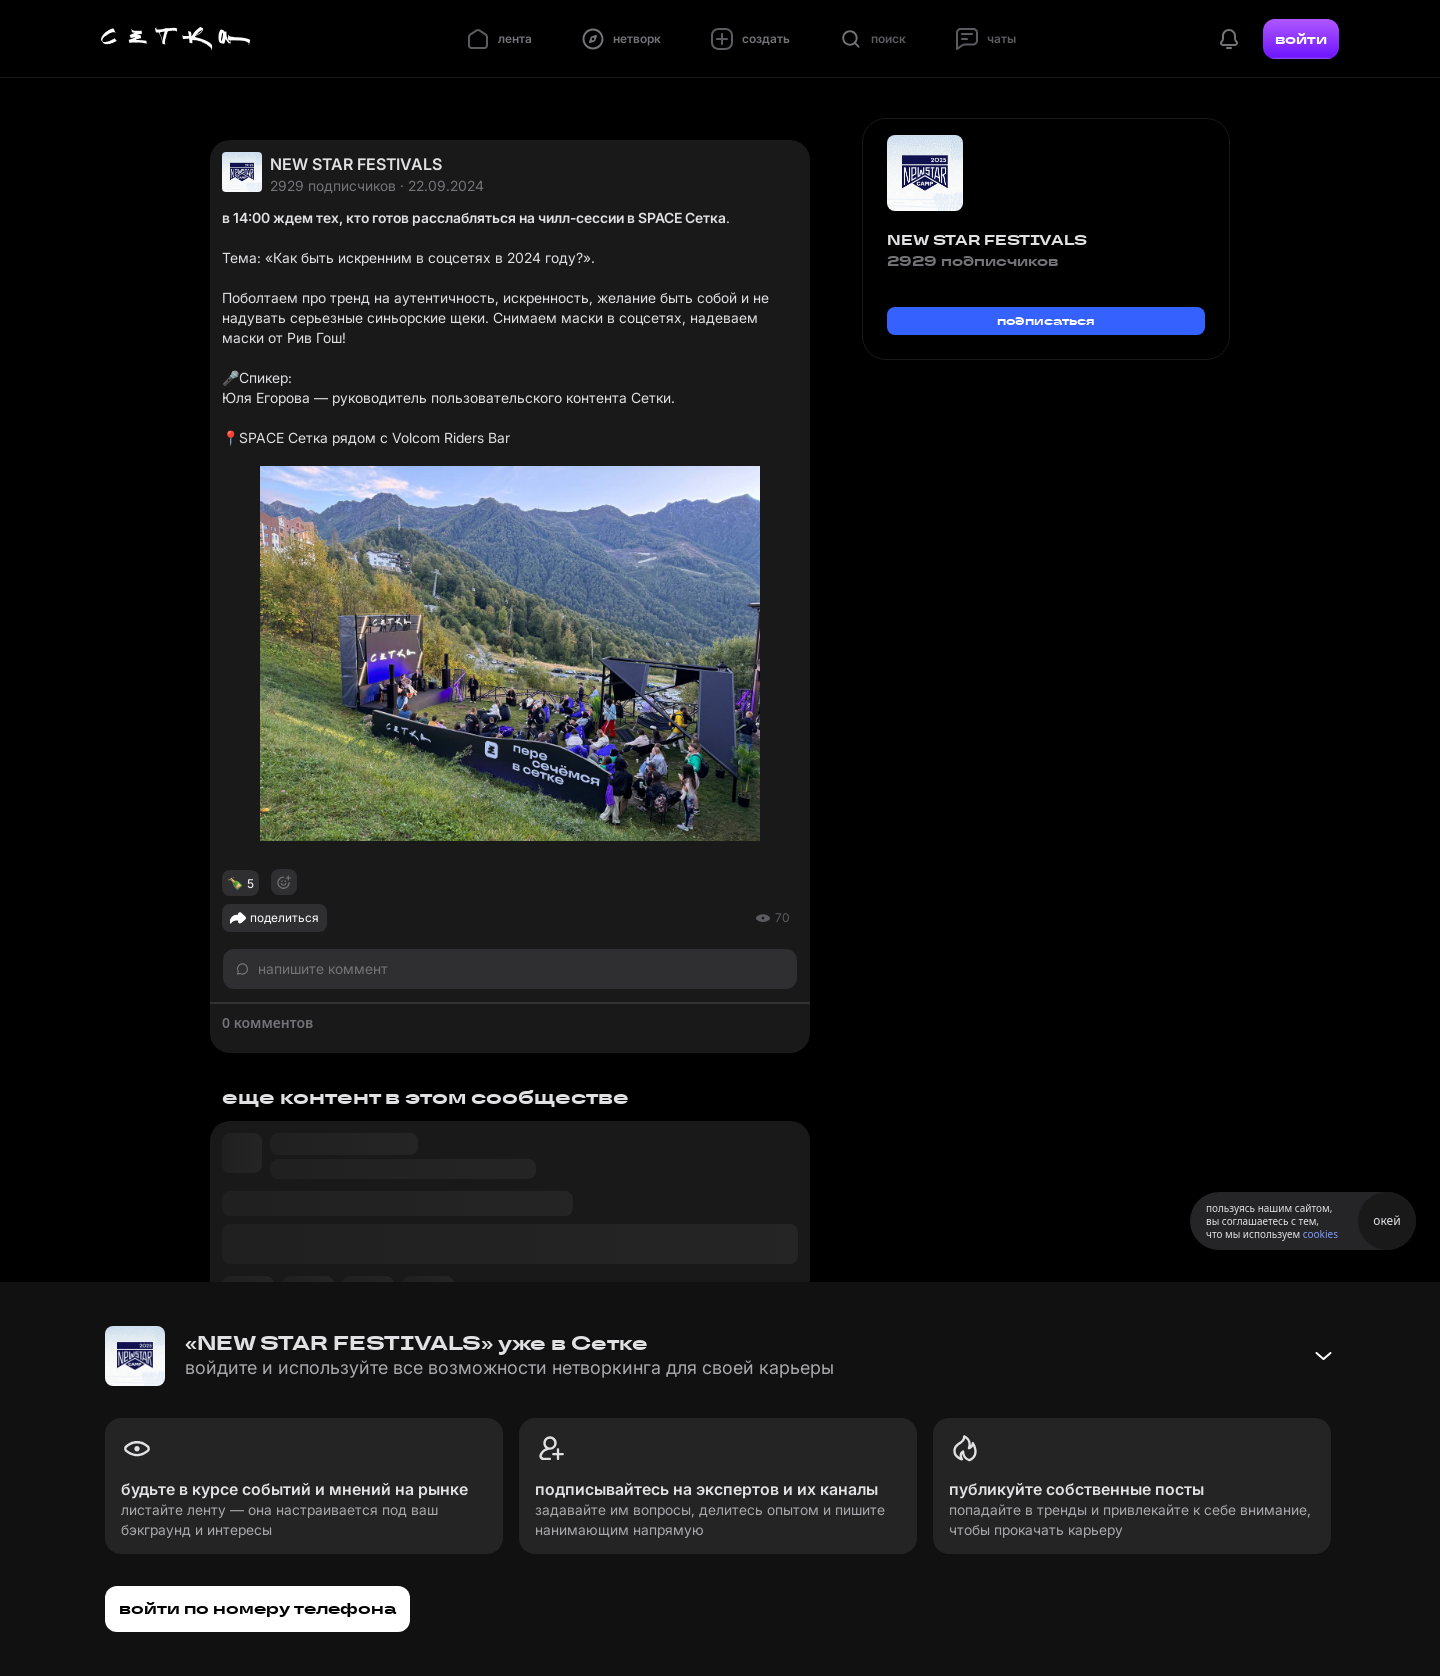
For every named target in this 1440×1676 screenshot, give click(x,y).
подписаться (1046, 320)
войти (1301, 39)
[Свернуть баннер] (1323, 1356)
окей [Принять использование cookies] (1386, 1220)
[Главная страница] (176, 39)
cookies (1320, 1234)
